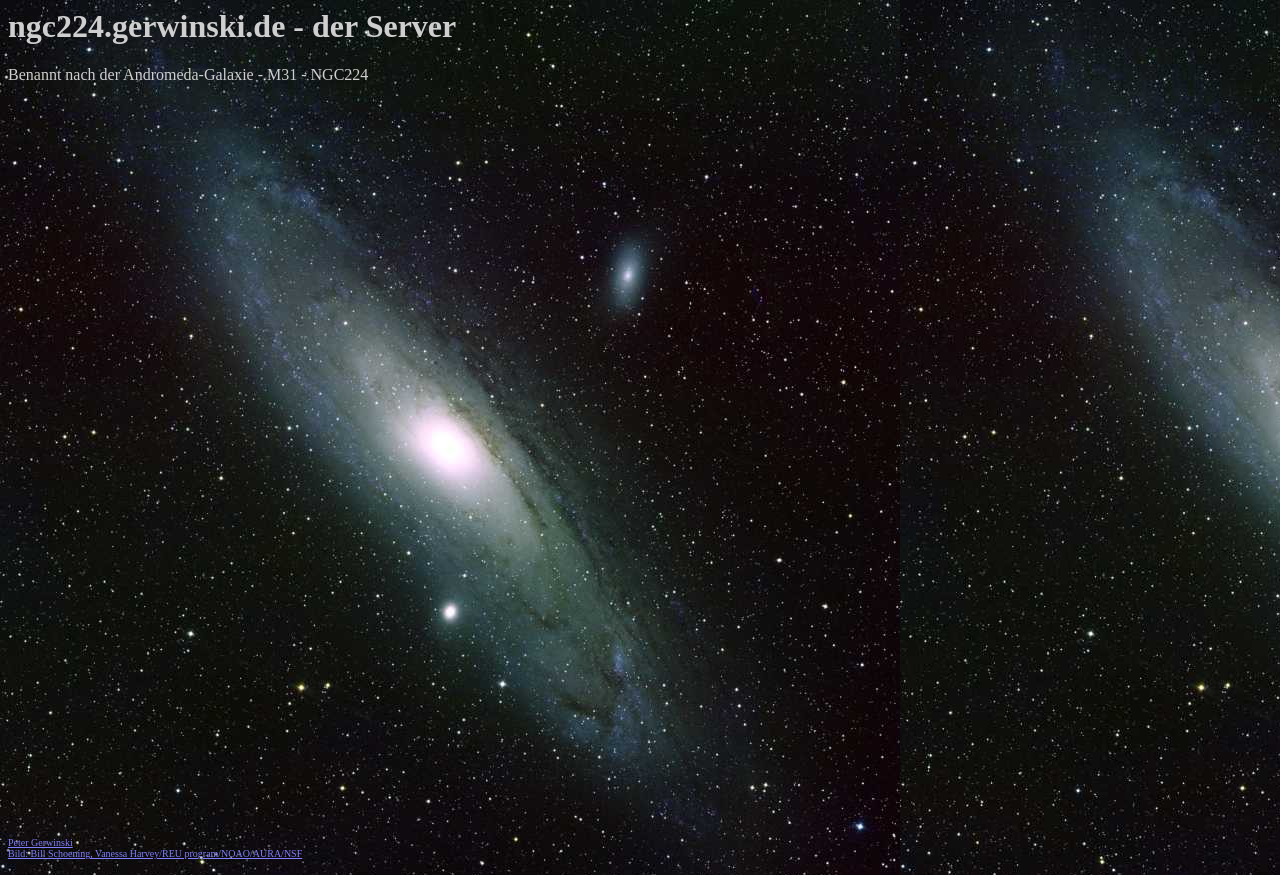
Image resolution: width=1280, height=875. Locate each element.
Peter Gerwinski (40, 842)
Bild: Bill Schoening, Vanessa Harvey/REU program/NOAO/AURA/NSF (155, 853)
